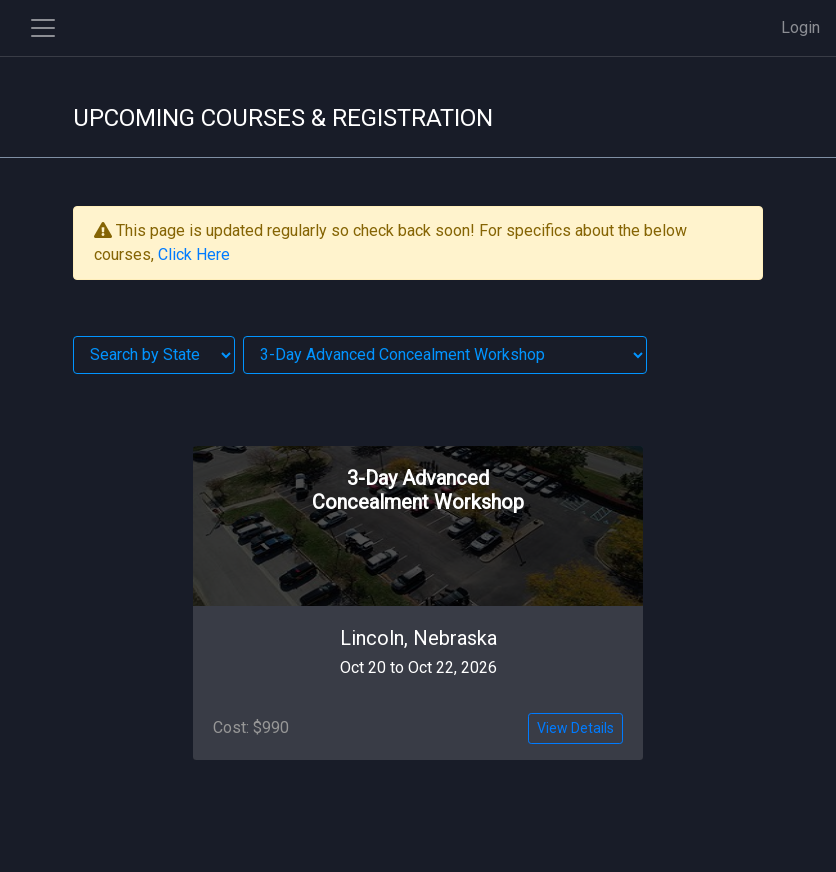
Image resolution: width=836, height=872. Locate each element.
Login (800, 27)
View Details (575, 728)
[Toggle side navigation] (43, 28)
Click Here (194, 254)
